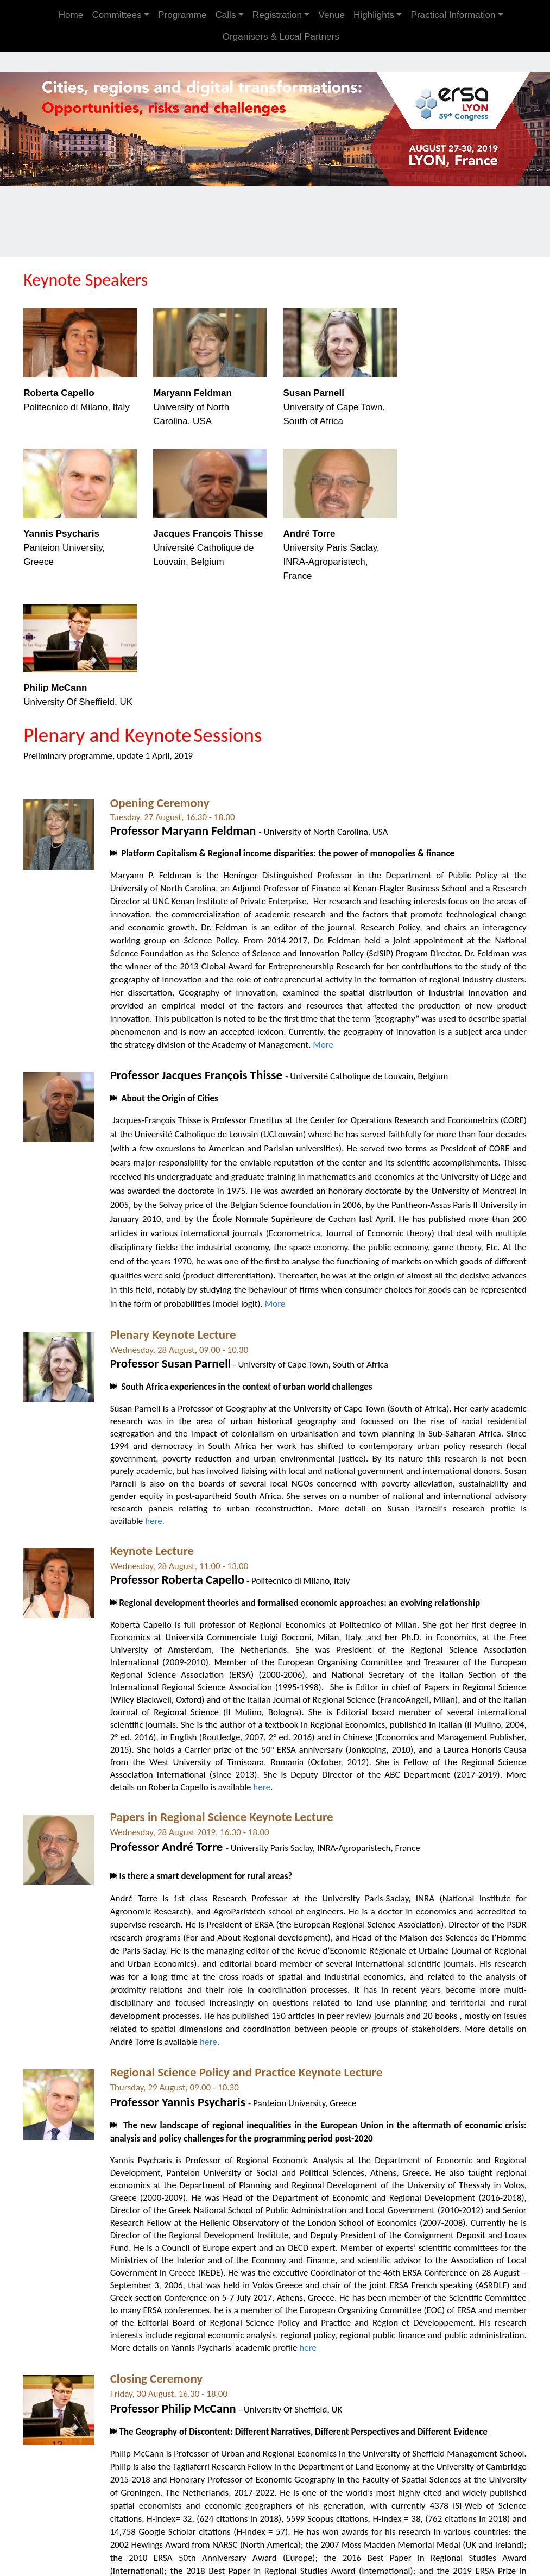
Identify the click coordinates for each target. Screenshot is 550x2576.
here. (156, 1514)
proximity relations (149, 1982)
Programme (182, 15)
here (263, 1780)
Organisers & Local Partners (281, 37)
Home (71, 15)
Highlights (373, 15)
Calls (225, 15)
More (349, 1037)
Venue (331, 15)
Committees (116, 15)
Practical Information (452, 15)
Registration (277, 15)
